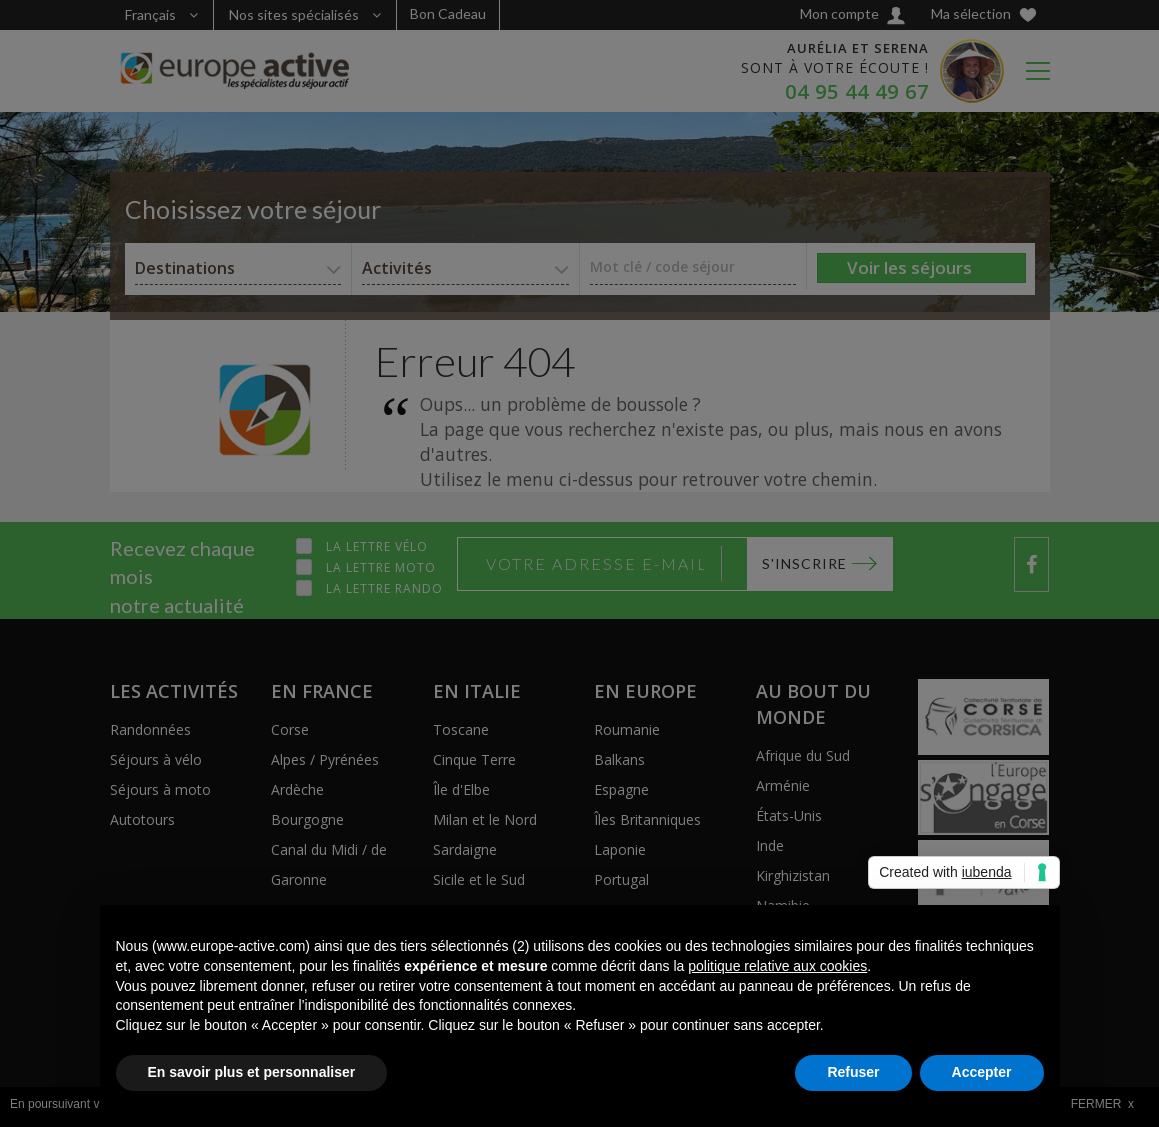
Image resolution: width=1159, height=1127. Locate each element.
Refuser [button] (853, 1072)
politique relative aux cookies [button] (777, 966)
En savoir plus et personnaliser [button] (252, 1072)
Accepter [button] (982, 1072)
